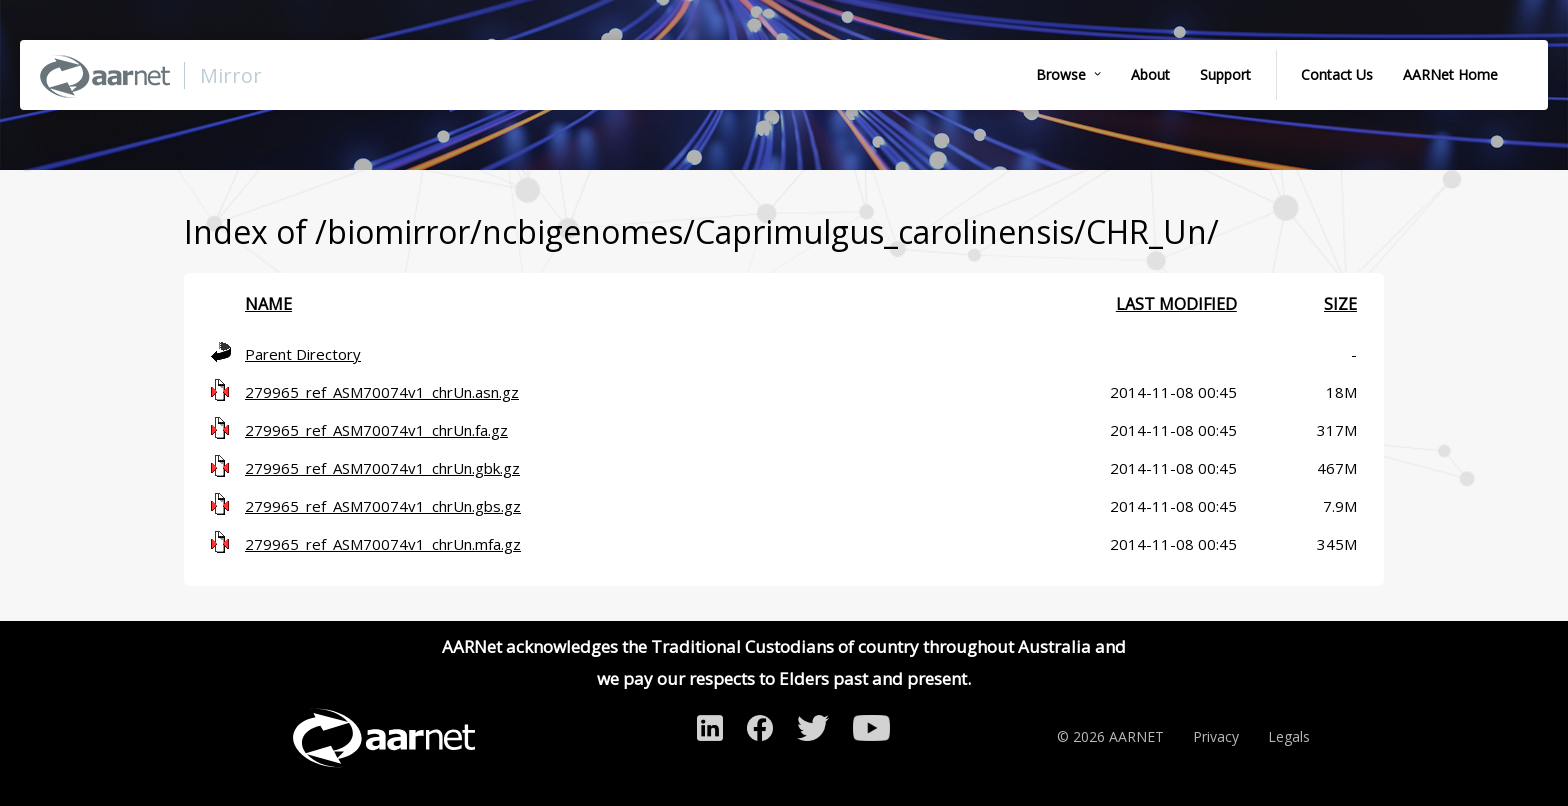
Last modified (1176, 304)
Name (268, 304)
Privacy (1216, 736)
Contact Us (1337, 74)
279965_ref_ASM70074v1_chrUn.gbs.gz (383, 506)
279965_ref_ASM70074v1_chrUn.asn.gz (382, 392)
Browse (1061, 74)
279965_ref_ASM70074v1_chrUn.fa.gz (376, 430)
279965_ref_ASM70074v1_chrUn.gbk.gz (382, 468)
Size (1340, 304)
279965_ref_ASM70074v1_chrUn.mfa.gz (383, 544)
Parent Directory (303, 354)
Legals (1289, 736)
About (1150, 74)
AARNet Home (1450, 74)
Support (1225, 74)
